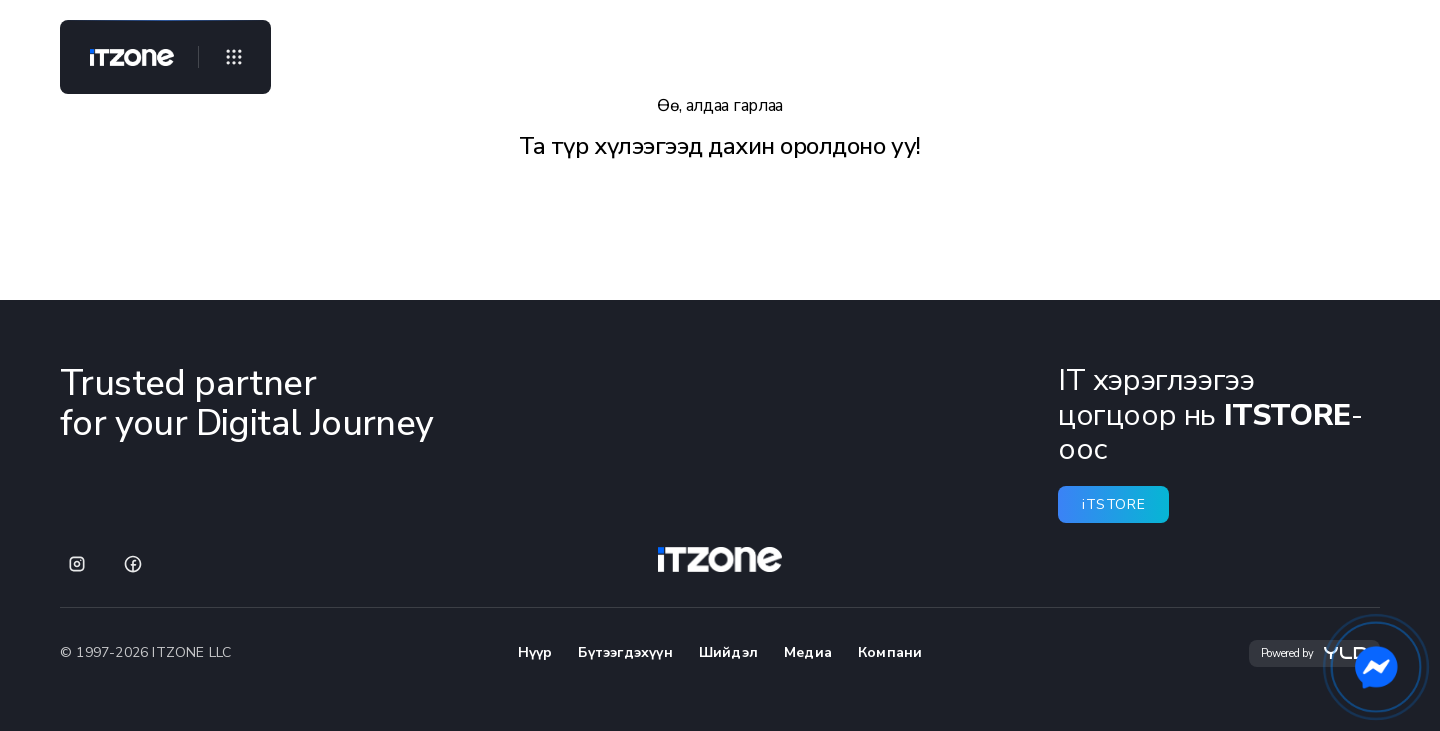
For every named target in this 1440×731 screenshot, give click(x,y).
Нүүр (535, 652)
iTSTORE (1113, 504)
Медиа (808, 652)
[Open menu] (234, 57)
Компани (890, 652)
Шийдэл (728, 652)
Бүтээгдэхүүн (625, 652)
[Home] (124, 57)
